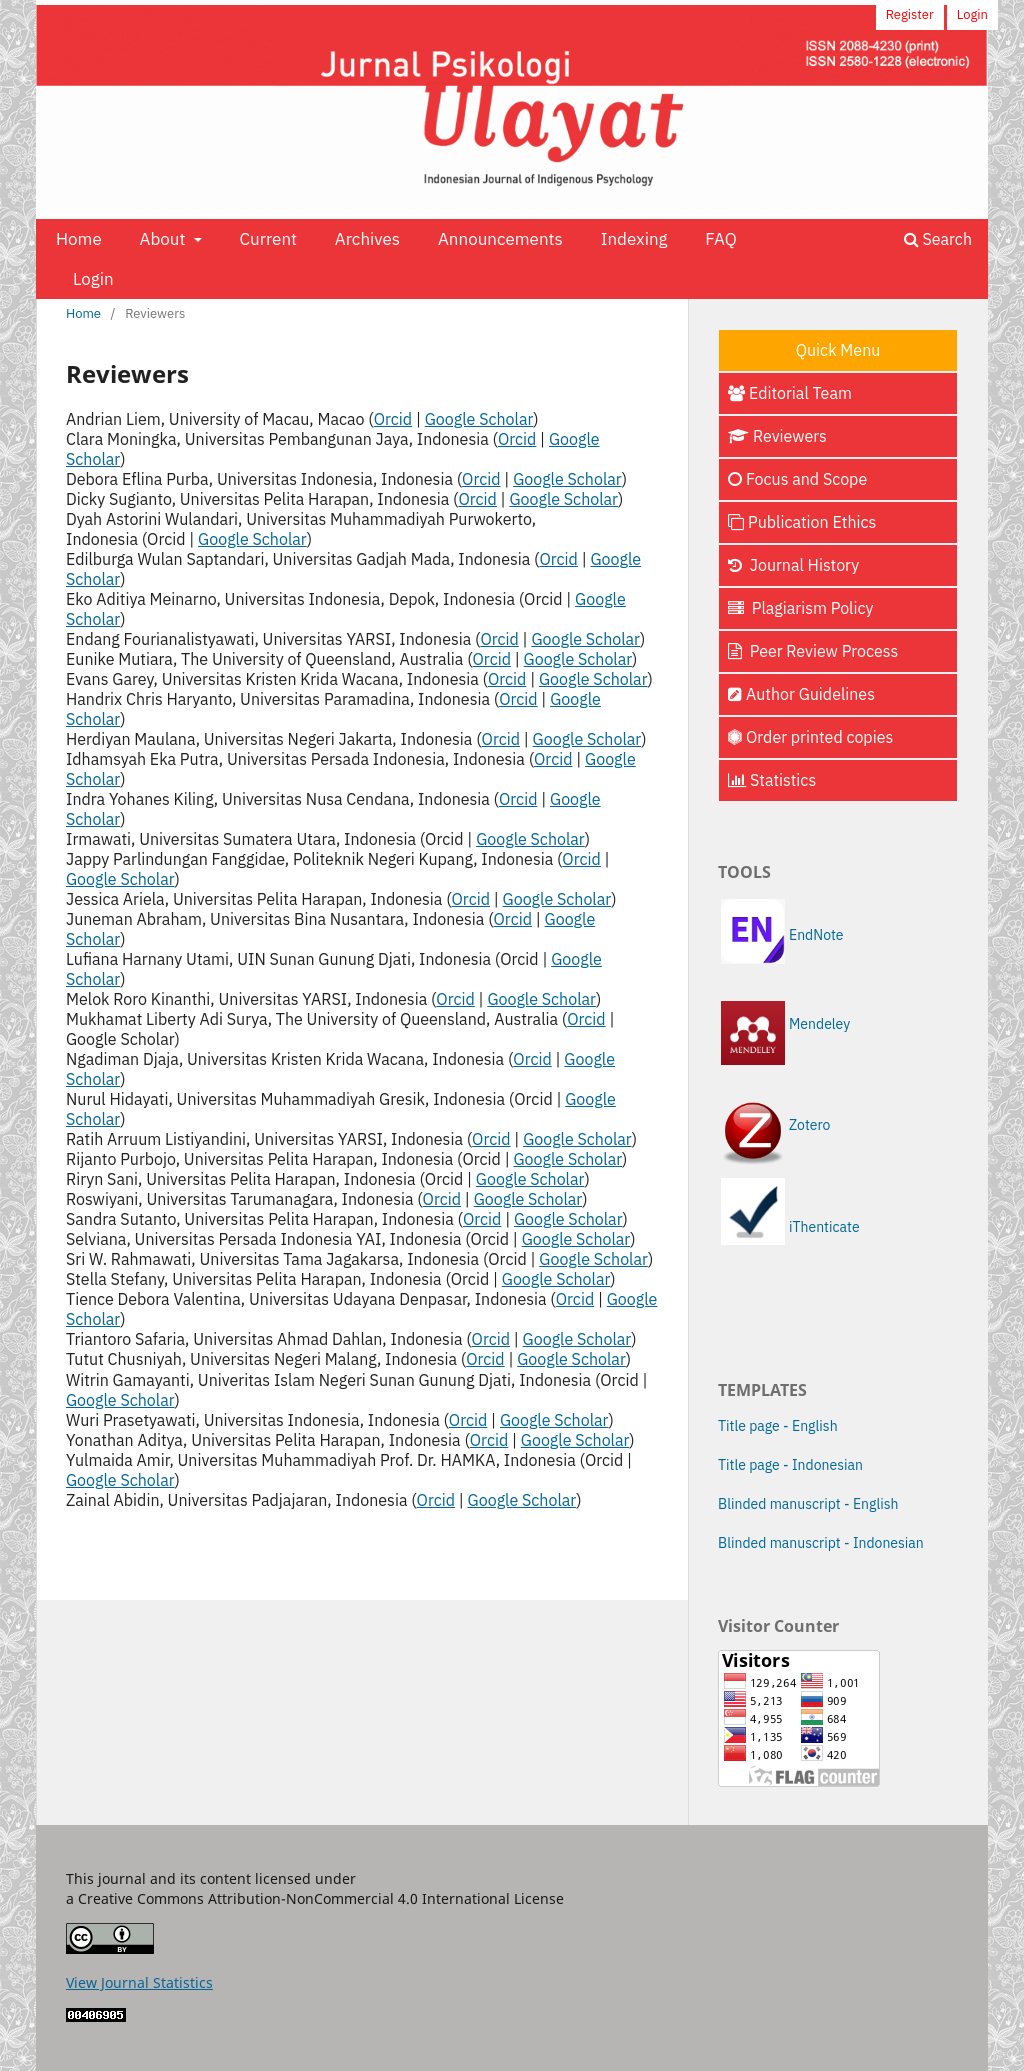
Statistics (772, 780)
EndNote (816, 935)
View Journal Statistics (139, 1982)
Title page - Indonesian (790, 1465)
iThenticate (824, 1227)
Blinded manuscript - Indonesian (821, 1543)
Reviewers (777, 436)
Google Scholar (479, 419)
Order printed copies (810, 737)
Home (79, 239)
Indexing (634, 239)
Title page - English (778, 1426)
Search (938, 239)
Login (93, 279)
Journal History (793, 565)
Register (910, 14)
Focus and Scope (797, 479)
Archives (367, 239)
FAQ (720, 239)
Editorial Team (790, 393)
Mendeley (819, 1024)
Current (268, 239)
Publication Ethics (802, 522)
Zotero (809, 1125)
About (165, 239)
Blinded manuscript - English (808, 1504)
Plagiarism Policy (801, 608)
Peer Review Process (813, 651)
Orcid (393, 419)
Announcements (500, 239)
